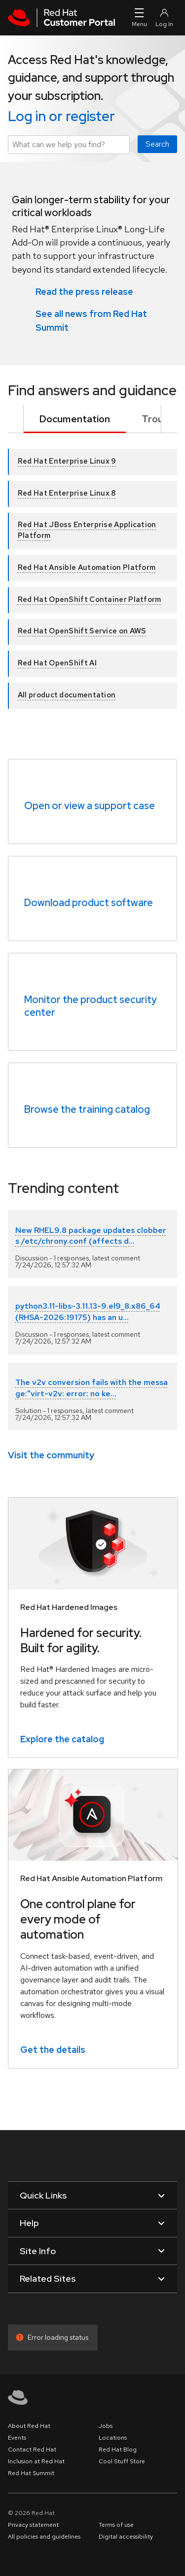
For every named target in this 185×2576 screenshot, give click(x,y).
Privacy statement (33, 2525)
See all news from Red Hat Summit (91, 320)
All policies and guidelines (44, 2537)
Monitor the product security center (90, 1006)
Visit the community (51, 1455)
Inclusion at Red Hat (36, 2461)
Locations (113, 2438)
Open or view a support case (89, 805)
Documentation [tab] (74, 418)
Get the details (52, 2049)
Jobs (105, 2426)
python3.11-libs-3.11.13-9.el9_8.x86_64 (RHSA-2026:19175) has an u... (87, 1311)
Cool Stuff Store (122, 2461)
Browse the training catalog (87, 1109)
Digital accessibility (126, 2537)
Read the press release (84, 291)
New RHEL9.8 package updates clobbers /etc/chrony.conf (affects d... (90, 1235)
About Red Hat (29, 2426)
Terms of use (116, 2525)
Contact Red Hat (32, 2449)
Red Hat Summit (31, 2473)
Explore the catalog (62, 1739)
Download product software (88, 902)
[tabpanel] (92, 571)
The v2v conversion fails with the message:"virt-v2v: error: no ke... (91, 1387)
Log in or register (61, 116)
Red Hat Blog (118, 2449)
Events (17, 2438)
